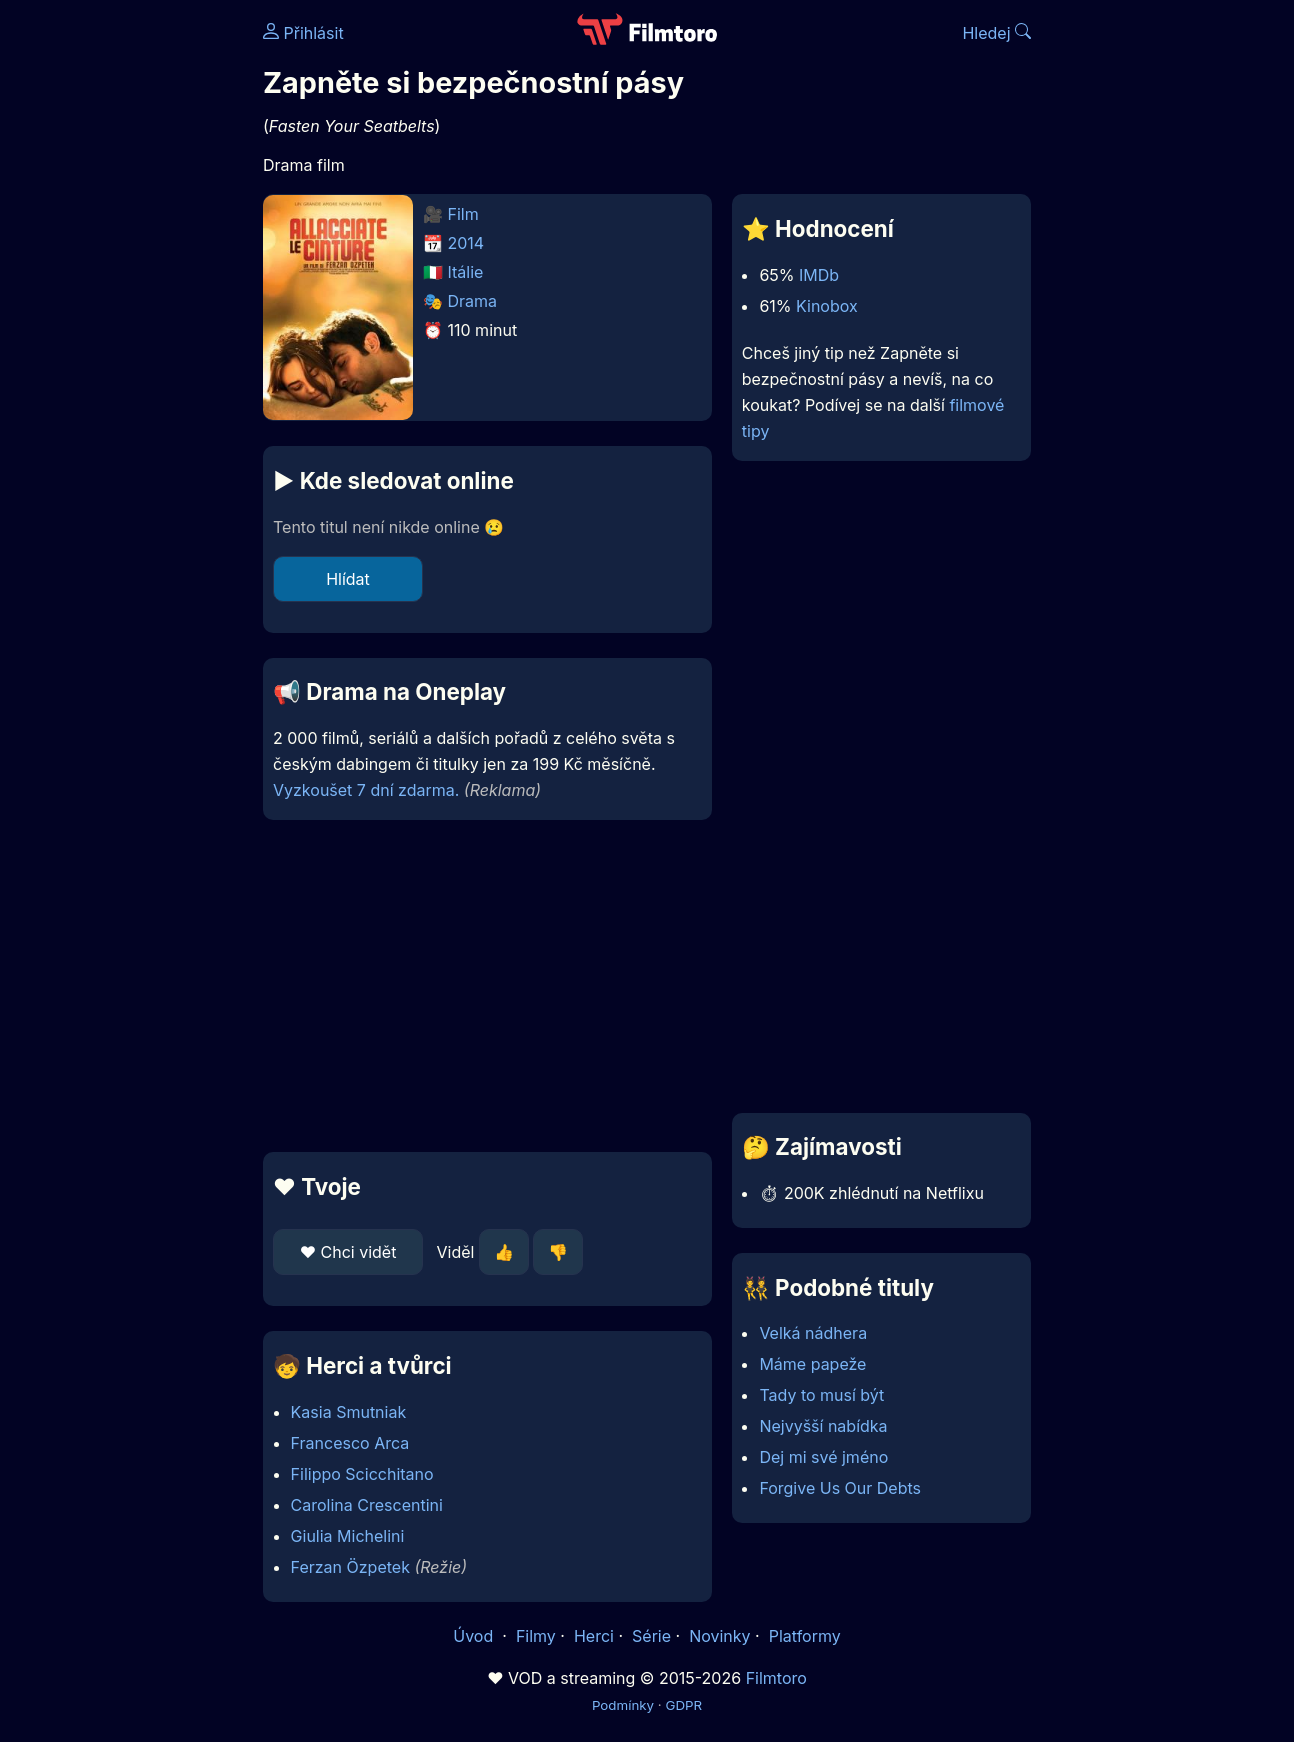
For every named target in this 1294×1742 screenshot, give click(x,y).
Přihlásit (303, 33)
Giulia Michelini (348, 1536)
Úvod (475, 1636)
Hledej (996, 33)
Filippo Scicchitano (362, 1474)
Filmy (536, 1636)
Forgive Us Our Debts (840, 1488)
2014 (466, 243)
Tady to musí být (821, 1395)
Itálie (466, 272)
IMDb (819, 275)
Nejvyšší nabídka (823, 1426)
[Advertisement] (487, 986)
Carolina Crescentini (367, 1505)
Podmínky (623, 1705)
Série (651, 1636)
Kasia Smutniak (349, 1412)
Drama (473, 301)
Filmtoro (776, 1678)
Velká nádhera (813, 1333)
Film (463, 214)
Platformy (805, 1636)
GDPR (683, 1705)
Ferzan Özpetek (350, 1567)
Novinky (719, 1636)
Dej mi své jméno (823, 1457)
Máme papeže (812, 1364)
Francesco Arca (350, 1443)
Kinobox (827, 306)
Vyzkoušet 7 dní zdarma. (366, 790)
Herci (594, 1636)
